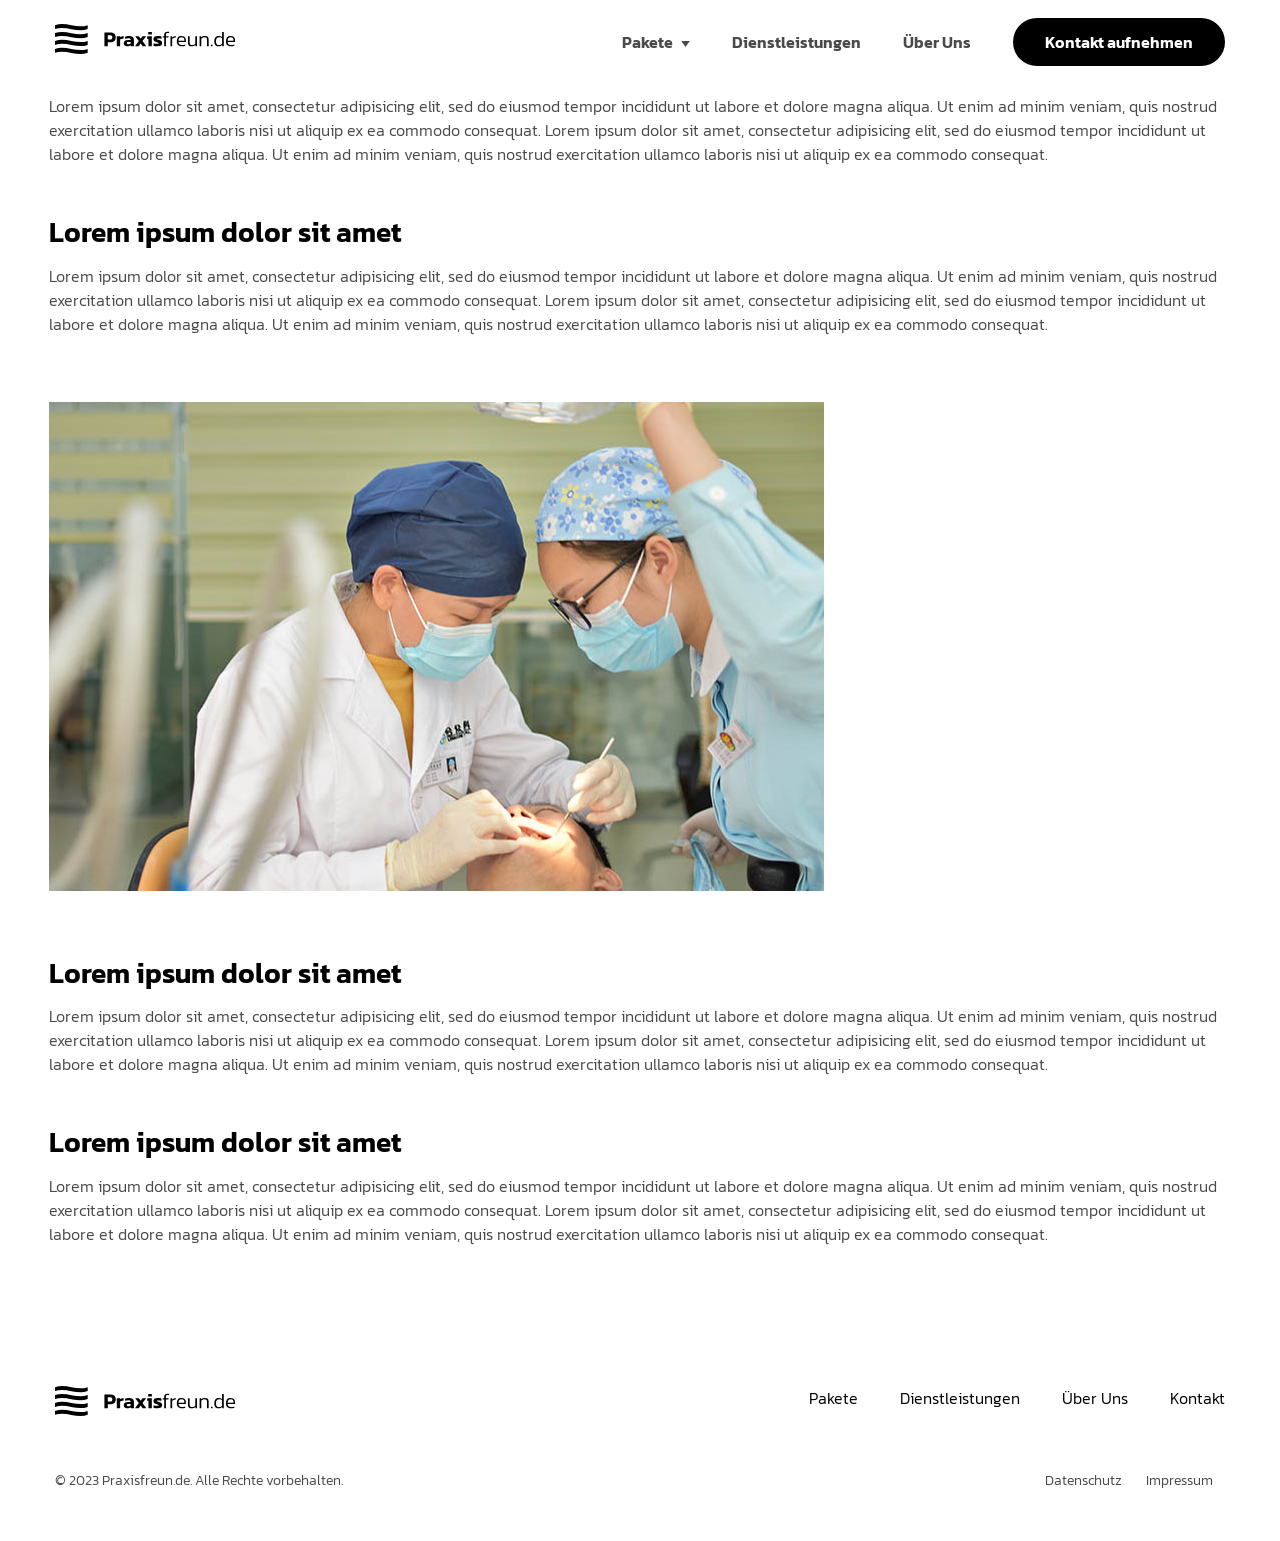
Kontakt (1197, 1398)
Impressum (1179, 1480)
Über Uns (937, 42)
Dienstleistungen (796, 42)
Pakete (647, 42)
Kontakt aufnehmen (1119, 42)
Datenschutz (1083, 1480)
